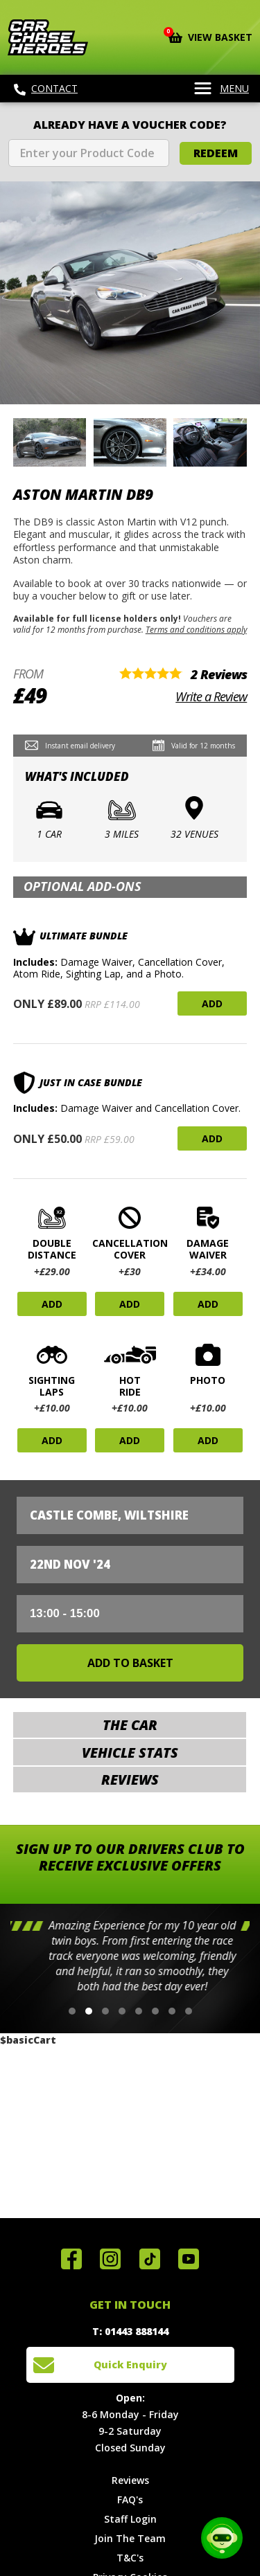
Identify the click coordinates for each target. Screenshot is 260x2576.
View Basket (210, 36)
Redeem (215, 153)
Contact (46, 89)
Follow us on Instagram (110, 2259)
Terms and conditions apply (196, 629)
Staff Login (130, 2518)
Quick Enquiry (130, 2364)
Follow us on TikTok (149, 2259)
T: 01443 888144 (130, 2331)
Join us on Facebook (71, 2259)
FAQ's (130, 2499)
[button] (72, 2011)
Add (212, 1003)
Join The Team (130, 2538)
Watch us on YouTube (188, 2259)
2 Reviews (219, 674)
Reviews (130, 2480)
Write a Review (211, 696)
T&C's (130, 2557)
